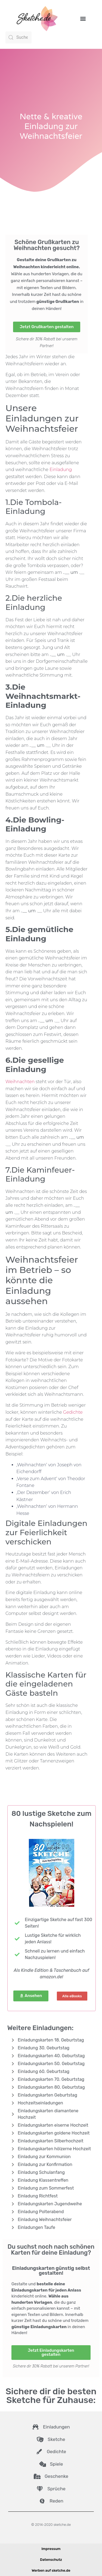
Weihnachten (20, 1081)
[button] (82, 18)
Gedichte (73, 1412)
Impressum (50, 2549)
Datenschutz (51, 2560)
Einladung (61, 469)
